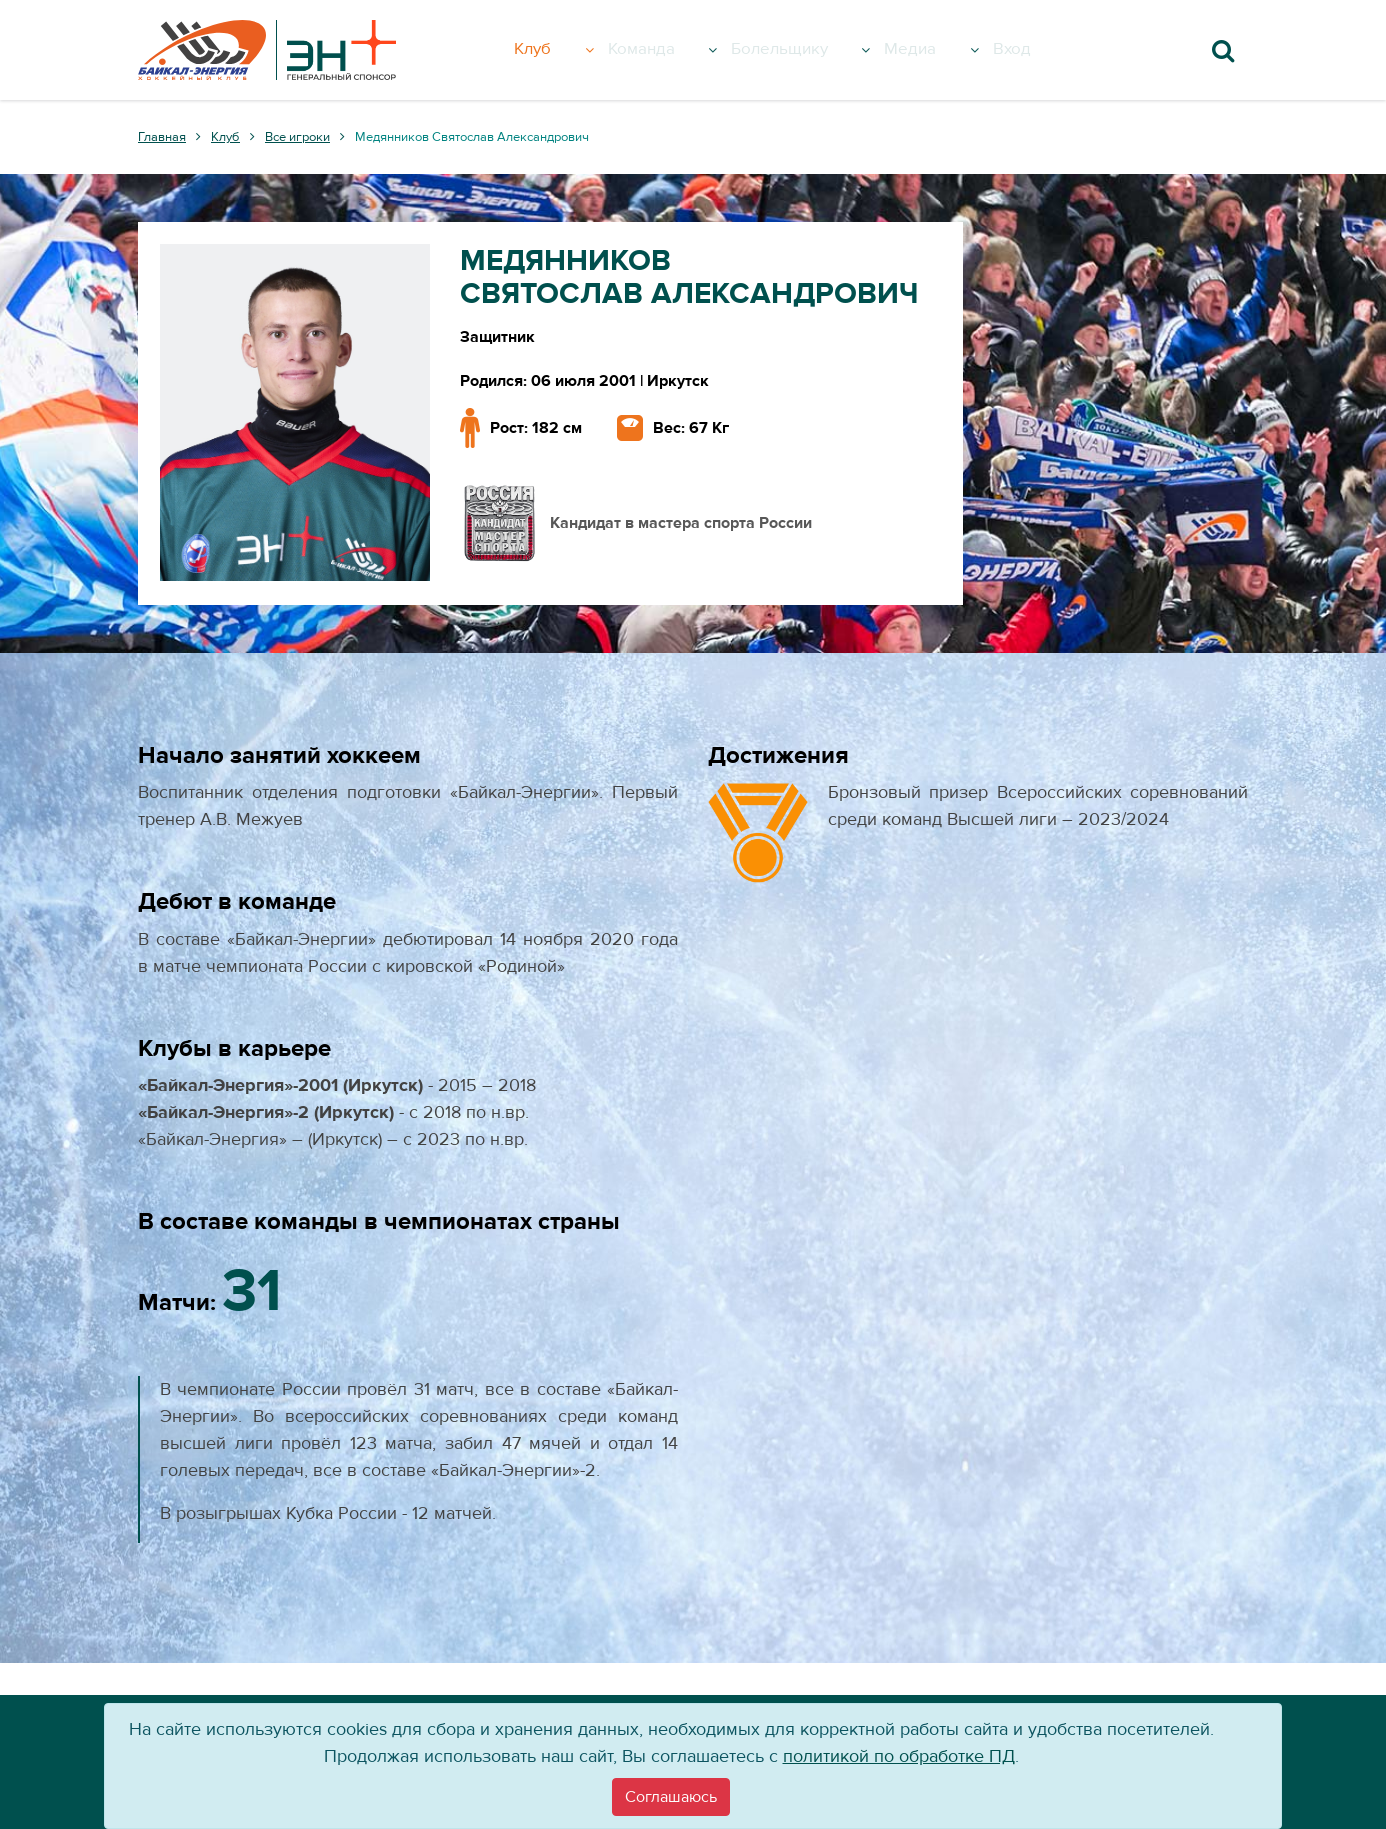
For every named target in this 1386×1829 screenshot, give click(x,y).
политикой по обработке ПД (899, 1756)
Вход (1037, 50)
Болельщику (822, 50)
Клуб (572, 50)
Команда (678, 50)
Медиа (955, 50)
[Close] (671, 1797)
